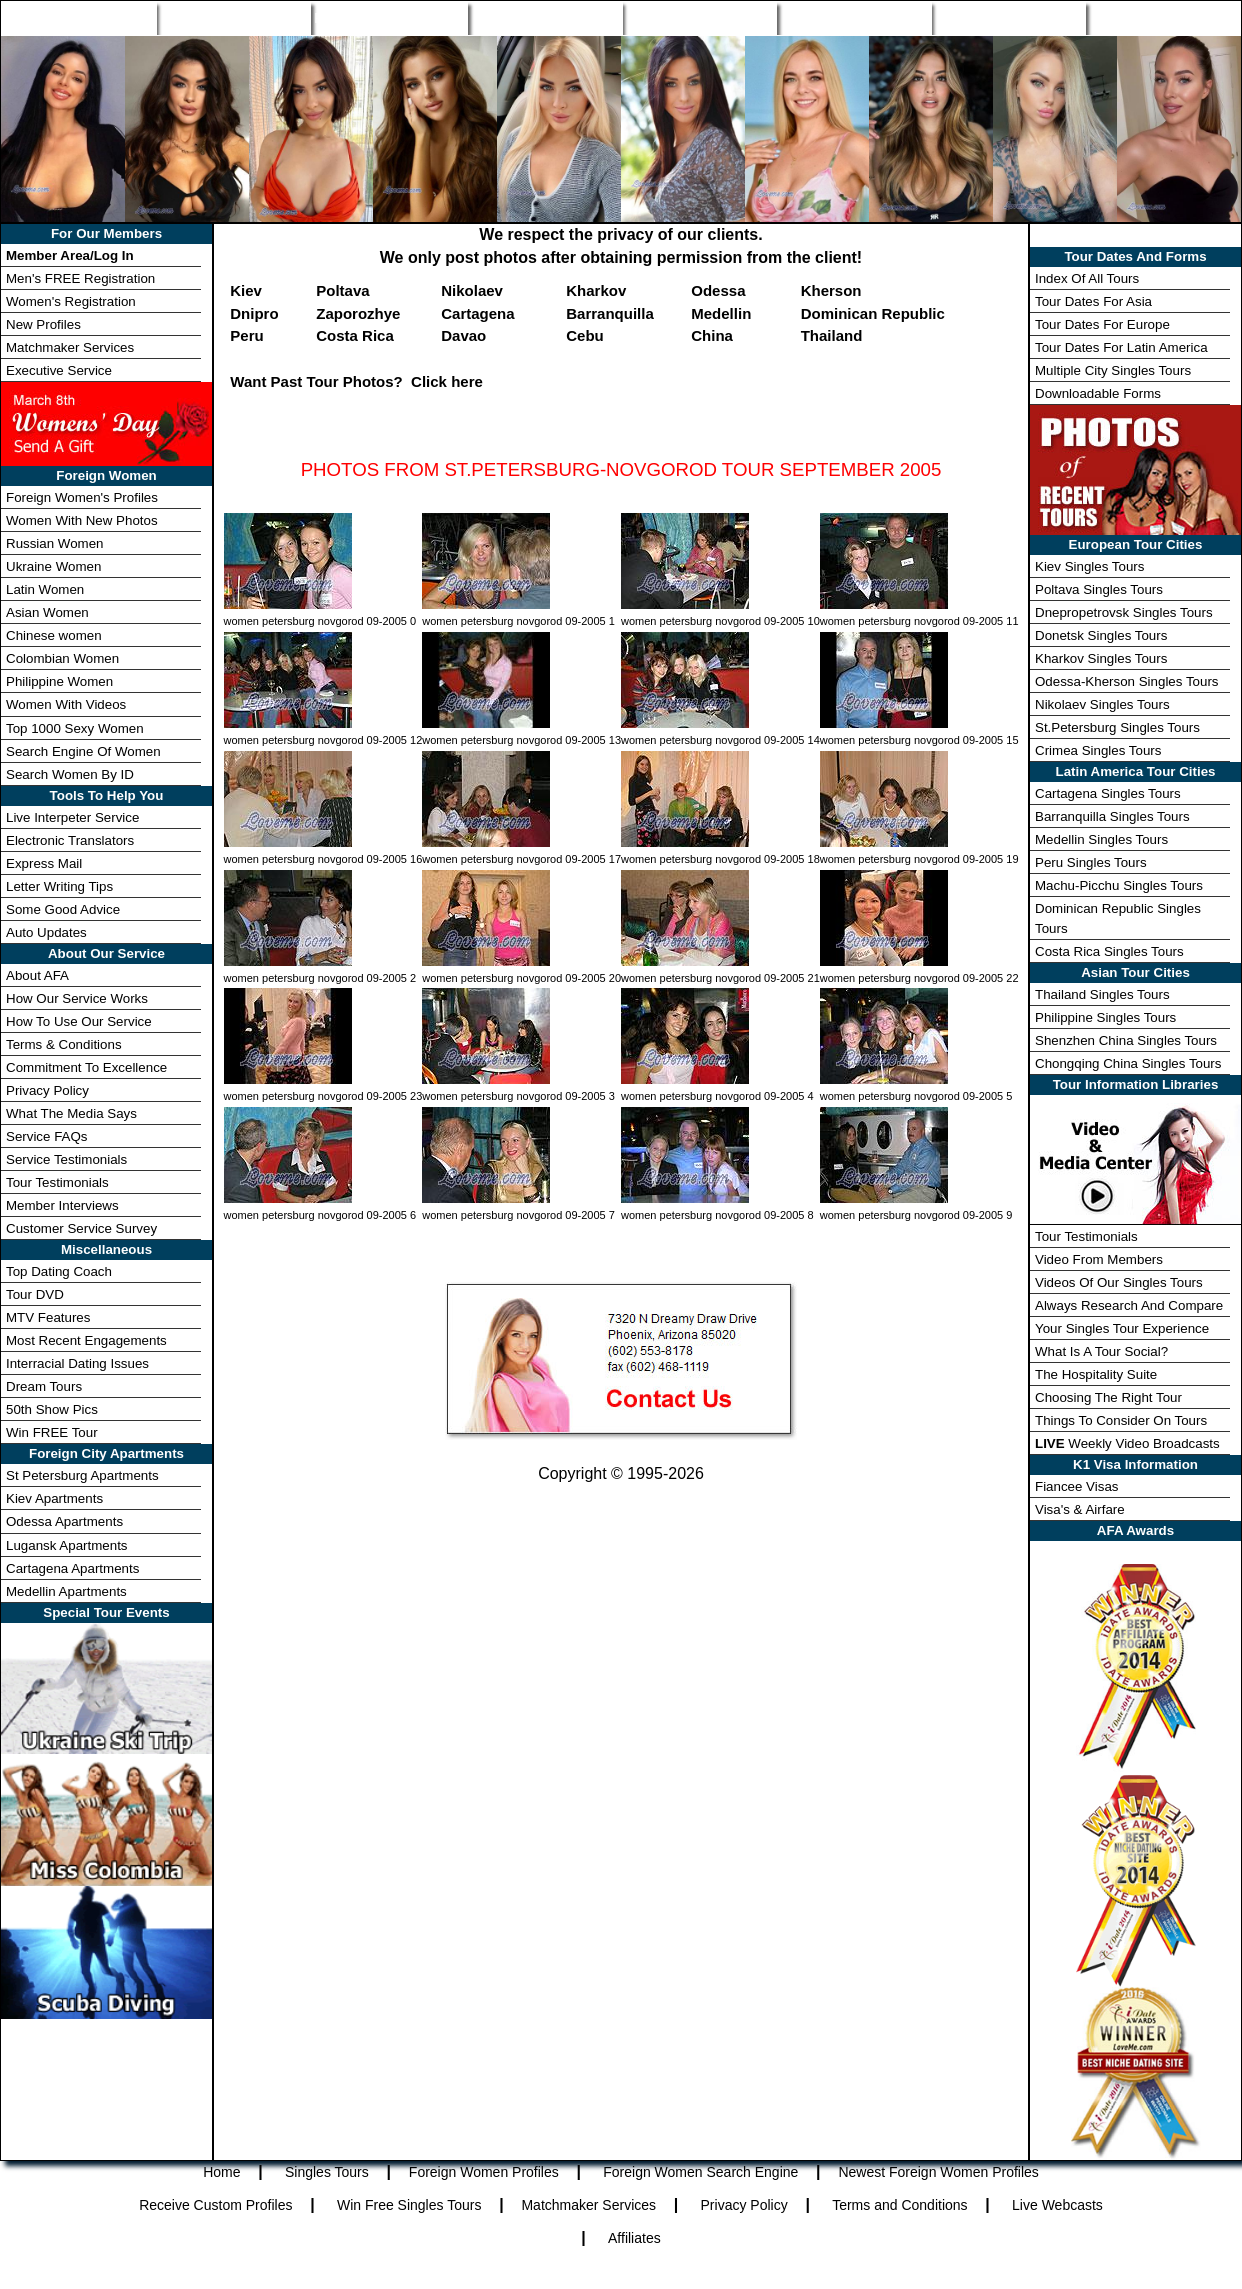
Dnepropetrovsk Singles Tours (1124, 612)
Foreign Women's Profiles (82, 497)
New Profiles (699, 18)
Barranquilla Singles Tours (1112, 816)
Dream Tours (44, 1386)
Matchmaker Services (70, 347)
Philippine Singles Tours (1105, 1017)
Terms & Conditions (64, 1044)
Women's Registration (71, 301)
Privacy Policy (47, 1090)
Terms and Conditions (899, 2205)
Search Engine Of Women (83, 751)
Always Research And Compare (1129, 1305)
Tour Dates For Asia (1093, 301)
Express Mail (44, 863)
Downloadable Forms (1098, 393)
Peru (246, 335)
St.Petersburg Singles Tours (1117, 727)
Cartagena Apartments (72, 1568)
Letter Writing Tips (59, 886)
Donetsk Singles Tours (1101, 635)
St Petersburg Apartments (82, 1475)
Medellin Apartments (66, 1591)
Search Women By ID (70, 774)
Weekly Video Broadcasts (1127, 1443)
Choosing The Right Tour (1108, 1397)
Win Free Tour (1009, 18)
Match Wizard (854, 18)
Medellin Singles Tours (1101, 839)
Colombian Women (62, 658)
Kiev (246, 290)
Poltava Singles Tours (1099, 589)
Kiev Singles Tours (1089, 566)
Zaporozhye (358, 313)
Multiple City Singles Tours (1113, 370)
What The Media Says (71, 1113)
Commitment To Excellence (86, 1067)
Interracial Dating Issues (77, 1363)
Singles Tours (233, 18)
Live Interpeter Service (72, 817)
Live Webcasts (1057, 2205)
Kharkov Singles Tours (1101, 658)
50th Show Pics (52, 1409)
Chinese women (54, 635)
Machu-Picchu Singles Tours (1119, 885)
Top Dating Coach (59, 1271)
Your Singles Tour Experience (1122, 1328)
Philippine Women (59, 681)
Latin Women (45, 589)
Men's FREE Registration (80, 278)
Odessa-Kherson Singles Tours (1126, 681)
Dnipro (254, 313)
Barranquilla (610, 313)
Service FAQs (46, 1136)
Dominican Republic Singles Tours (1118, 918)
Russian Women (55, 543)
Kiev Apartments (54, 1498)
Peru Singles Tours (1091, 862)
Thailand (832, 335)
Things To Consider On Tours (1121, 1420)
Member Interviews (62, 1205)
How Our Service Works (77, 998)
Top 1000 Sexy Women (75, 728)
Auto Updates (46, 932)
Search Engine (545, 18)
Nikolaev (472, 290)
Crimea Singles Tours (1098, 750)
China (712, 335)
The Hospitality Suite (1096, 1374)
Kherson (831, 290)
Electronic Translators (70, 840)
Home (78, 18)
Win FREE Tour (52, 1432)
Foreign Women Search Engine (700, 2172)
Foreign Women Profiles (389, 18)
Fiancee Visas (1076, 1486)
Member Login (1163, 18)
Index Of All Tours (1087, 278)
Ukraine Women (53, 566)
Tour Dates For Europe (1102, 324)
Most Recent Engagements (86, 1340)
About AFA (37, 975)
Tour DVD (35, 1294)
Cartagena (477, 313)
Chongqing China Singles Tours (1128, 1063)
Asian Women (47, 612)
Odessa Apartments (64, 1521)
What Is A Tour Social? (1101, 1351)
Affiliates (634, 2238)
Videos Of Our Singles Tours (1119, 1282)
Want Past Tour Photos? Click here (356, 381)
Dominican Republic (873, 313)
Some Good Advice (63, 909)
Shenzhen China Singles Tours (1126, 1040)
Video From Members (1099, 1259)
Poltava (342, 290)
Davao (463, 335)
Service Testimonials (66, 1159)
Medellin (721, 313)
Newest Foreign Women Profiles (938, 2172)
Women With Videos (66, 704)
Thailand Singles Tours (1102, 994)
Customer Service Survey (81, 1228)
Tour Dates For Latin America (1121, 347)
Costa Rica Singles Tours (1109, 951)
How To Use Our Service (79, 1021)
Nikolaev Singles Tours (1102, 704)
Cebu (585, 335)
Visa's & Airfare (1080, 1509)
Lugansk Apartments (67, 1545)
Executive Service (59, 370)
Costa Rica (355, 335)
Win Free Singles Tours (409, 2205)
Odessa (718, 290)
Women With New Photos (82, 520)
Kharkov (596, 290)
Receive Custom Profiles (215, 2205)
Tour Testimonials (57, 1182)
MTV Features (48, 1317)
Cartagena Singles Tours (1108, 793)
